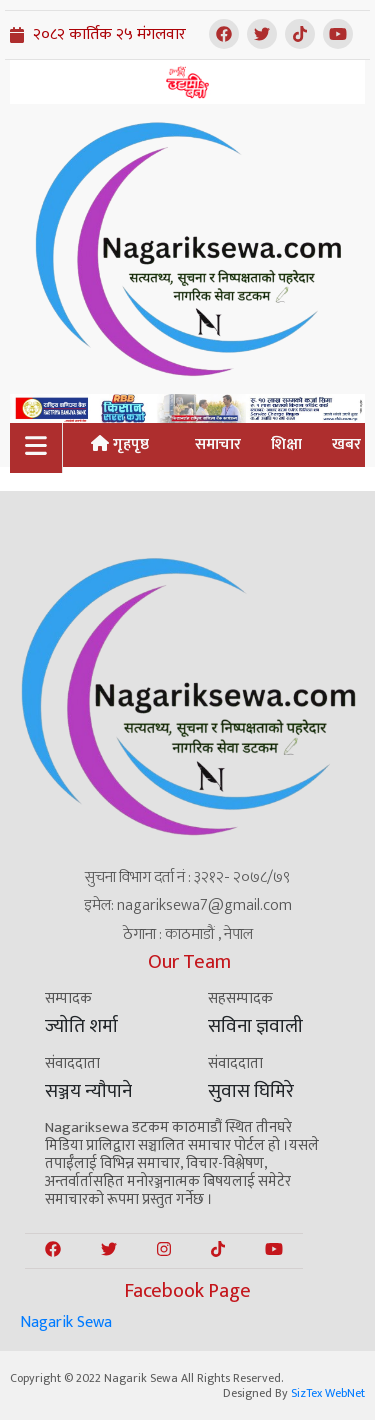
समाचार (218, 444)
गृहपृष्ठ (120, 444)
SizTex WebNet (328, 1393)
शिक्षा (286, 444)
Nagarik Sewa (66, 1322)
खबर (346, 444)
